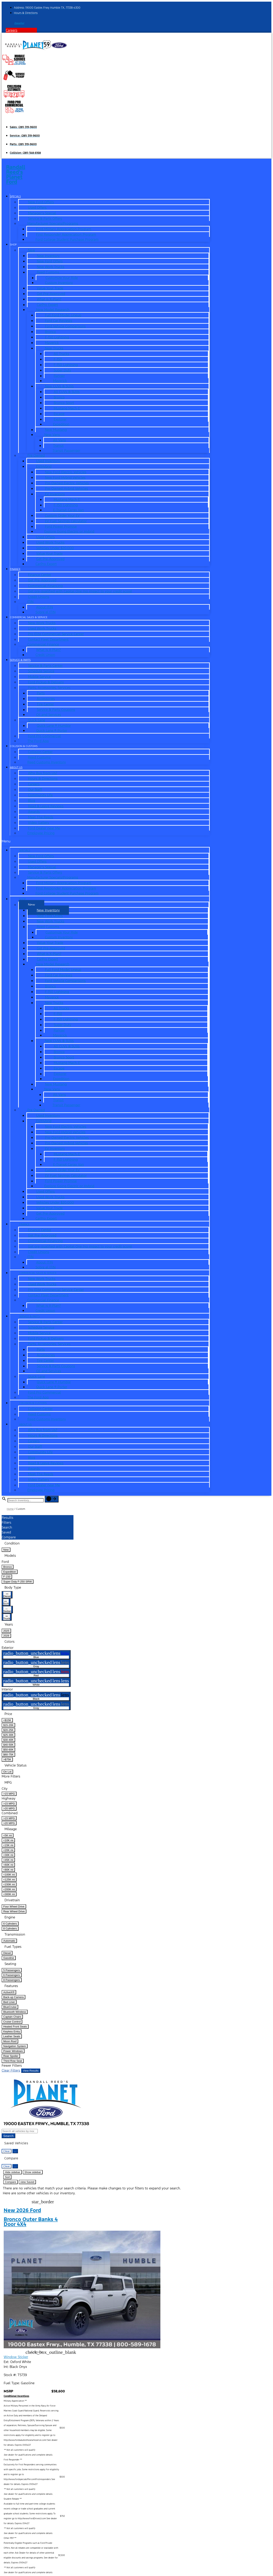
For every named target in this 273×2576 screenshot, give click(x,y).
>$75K (7, 1759)
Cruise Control (12, 2021)
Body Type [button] (12, 1587)
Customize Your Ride (62, 277)
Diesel (7, 1953)
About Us (16, 767)
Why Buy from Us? (42, 773)
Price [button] (8, 1714)
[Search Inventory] (26, 1500)
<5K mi (7, 1835)
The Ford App (38, 741)
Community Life (40, 795)
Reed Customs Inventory (46, 762)
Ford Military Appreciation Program (63, 229)
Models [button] (10, 1555)
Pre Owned (36, 455)
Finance (15, 569)
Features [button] (11, 1986)
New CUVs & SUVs (59, 386)
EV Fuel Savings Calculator (66, 521)
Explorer (60, 419)
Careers (34, 784)
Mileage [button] (10, 1829)
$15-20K (8, 1725)
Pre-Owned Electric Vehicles (67, 483)
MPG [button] (8, 1782)
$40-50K (8, 1744)
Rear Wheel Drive (14, 1911)
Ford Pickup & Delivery (46, 682)
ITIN (30, 601)
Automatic (9, 1940)
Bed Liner (9, 2002)
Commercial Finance (43, 644)
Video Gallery (38, 822)
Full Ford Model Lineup (63, 315)
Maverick (52, 342)
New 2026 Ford (22, 2210)
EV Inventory (55, 494)
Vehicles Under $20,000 (55, 548)
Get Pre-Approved (51, 293)
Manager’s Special (42, 213)
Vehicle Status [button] (15, 1765)
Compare (10, 2181)
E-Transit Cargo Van (68, 510)
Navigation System (14, 2046)
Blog (31, 800)
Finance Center (39, 574)
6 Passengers (11, 1975)
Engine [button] (9, 1917)
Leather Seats (11, 2036)
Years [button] (8, 1624)
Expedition (61, 424)
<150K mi (9, 1884)
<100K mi (9, 1874)
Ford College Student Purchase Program (67, 239)
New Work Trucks (50, 266)
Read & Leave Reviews (45, 806)
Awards (34, 811)
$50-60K (8, 1749)
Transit (58, 445)
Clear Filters (11, 2070)
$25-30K (8, 1734)
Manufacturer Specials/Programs (52, 223)
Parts (41, 693)
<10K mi (8, 1840)
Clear (6, 2151)
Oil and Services (48, 714)
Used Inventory (48, 461)
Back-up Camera (13, 1997)
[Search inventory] (20, 2131)
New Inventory (48, 255)
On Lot (7, 1771)
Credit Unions (38, 596)
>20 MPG (9, 1808)
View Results (31, 2070)
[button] (11, 30)
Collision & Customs (24, 746)
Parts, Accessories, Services (49, 687)
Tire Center (45, 704)
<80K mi (8, 1869)
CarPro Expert (47, 304)
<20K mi (8, 1850)
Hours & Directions (43, 778)
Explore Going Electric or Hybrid (69, 531)
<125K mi (9, 1879)
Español (19, 23)
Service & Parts (20, 660)
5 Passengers (11, 1970)
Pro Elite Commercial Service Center (56, 634)
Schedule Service (41, 671)
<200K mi (9, 1889)
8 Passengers (11, 1980)
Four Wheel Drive (13, 1906)
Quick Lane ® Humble (54, 725)
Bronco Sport (64, 402)
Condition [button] (12, 1543)
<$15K (7, 1720)
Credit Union (45, 654)
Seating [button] (10, 1964)
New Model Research (52, 309)
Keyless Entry (11, 2031)
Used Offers (37, 207)
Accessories (46, 698)
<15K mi (8, 1845)
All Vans (59, 440)
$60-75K (8, 1754)
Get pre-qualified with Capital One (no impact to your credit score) (80, 591)
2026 (6, 1635)
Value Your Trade (50, 288)
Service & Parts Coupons (56, 709)
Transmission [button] (14, 1934)
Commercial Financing (45, 585)
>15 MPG (9, 1793)
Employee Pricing (40, 833)
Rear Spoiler (10, 2055)
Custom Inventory (59, 282)
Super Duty (62, 370)
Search (8, 2136)
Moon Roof (10, 2041)
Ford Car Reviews (58, 320)
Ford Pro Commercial (44, 736)
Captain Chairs (12, 2016)
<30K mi (8, 1855)
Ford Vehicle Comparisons (65, 326)
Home (10, 1509)
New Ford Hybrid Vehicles (65, 477)
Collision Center (40, 751)
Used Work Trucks (50, 542)
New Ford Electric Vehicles (65, 472)
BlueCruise (10, 2006)
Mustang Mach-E (67, 408)
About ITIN (44, 607)
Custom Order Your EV (62, 515)
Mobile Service (39, 676)
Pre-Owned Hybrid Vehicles (66, 488)
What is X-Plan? (49, 299)
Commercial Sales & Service (28, 617)
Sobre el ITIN (45, 1267)
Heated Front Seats (15, 2026)
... (15, 2151)
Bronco (50, 331)
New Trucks (54, 348)
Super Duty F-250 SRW (17, 1581)
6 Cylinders (10, 1923)
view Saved (27, 2181)
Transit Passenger (66, 450)
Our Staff (35, 789)
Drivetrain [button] (12, 1900)
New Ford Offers (41, 202)
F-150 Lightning (57, 337)
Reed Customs (48, 272)
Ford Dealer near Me (44, 828)
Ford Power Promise (61, 526)
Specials (15, 196)
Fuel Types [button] (12, 1946)
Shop (13, 244)
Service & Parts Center (45, 665)
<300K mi (9, 1894)
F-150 (58, 359)
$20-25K (8, 1730)
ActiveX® (8, 1992)
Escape (59, 413)
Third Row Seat (12, 2060)
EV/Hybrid (43, 466)
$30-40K (8, 1739)
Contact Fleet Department (48, 639)
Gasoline (8, 1957)
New (31, 250)
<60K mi (8, 1864)
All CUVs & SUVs (67, 391)
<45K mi (8, 1859)
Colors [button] (9, 1641)
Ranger (59, 376)
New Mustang (56, 429)
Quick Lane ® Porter (51, 730)
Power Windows (13, 2051)
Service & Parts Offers (45, 218)
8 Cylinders (10, 1928)
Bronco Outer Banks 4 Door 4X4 (31, 2221)
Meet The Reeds (40, 817)
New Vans (52, 434)
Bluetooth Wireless (14, 2011)
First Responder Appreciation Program (66, 234)
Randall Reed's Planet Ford (15, 174)
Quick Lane (36, 720)
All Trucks (61, 353)
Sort (7, 2177)
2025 (6, 1630)
